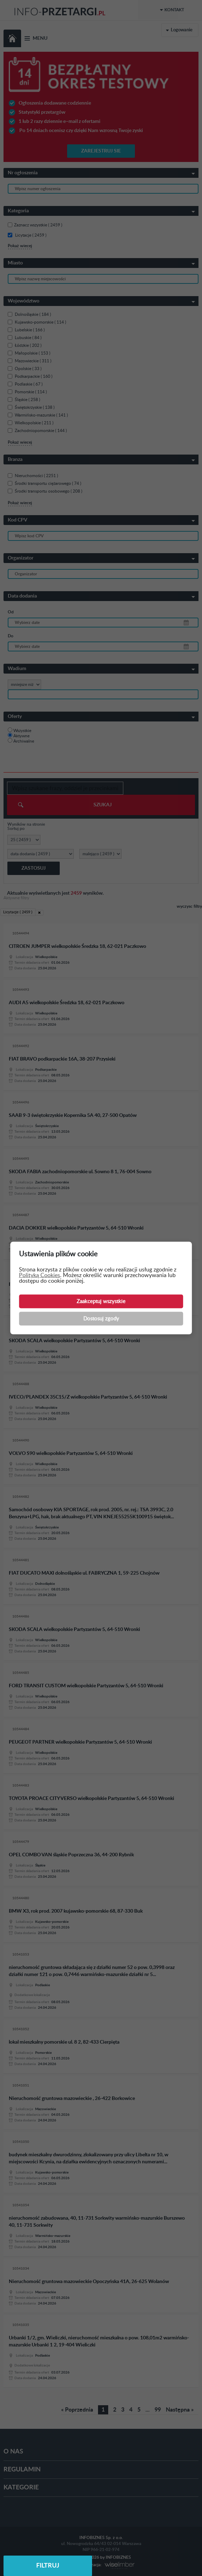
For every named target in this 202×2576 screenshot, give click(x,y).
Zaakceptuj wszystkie (101, 1301)
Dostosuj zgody (101, 1318)
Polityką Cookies (39, 1275)
